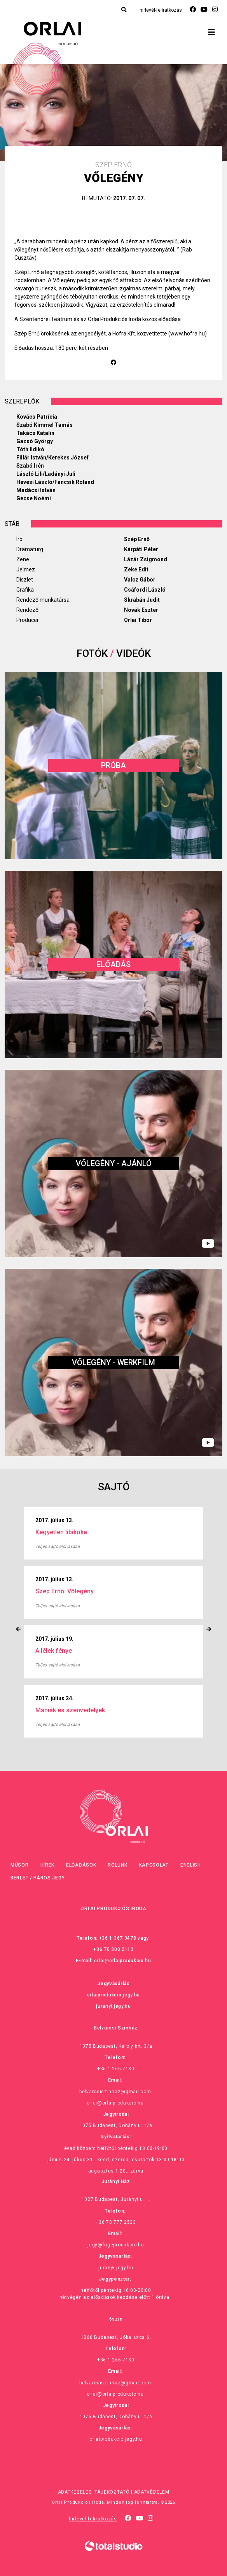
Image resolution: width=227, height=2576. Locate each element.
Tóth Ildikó (30, 449)
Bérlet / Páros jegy (37, 1878)
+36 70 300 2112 (113, 1949)
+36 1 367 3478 (117, 1938)
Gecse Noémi (33, 498)
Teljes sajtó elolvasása (57, 1546)
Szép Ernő (137, 539)
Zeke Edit (136, 569)
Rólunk (117, 1865)
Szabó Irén (30, 466)
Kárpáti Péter (141, 549)
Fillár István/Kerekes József (52, 457)
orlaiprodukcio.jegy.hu (113, 1995)
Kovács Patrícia (36, 417)
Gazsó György (34, 441)
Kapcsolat (154, 1865)
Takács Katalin (35, 433)
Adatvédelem (151, 2492)
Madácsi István (36, 490)
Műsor (19, 1865)
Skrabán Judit (142, 600)
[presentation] (18, 1629)
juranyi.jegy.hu (113, 2006)
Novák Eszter (141, 610)
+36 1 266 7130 (115, 2068)
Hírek (47, 1865)
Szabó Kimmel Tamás (44, 425)
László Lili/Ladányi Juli (45, 474)
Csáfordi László (145, 590)
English (190, 1865)
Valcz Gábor (139, 579)
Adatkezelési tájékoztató (94, 2492)
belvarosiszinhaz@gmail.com (115, 2091)
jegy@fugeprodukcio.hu (115, 2245)
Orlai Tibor (138, 620)
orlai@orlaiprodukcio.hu (122, 1960)
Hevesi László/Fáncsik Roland (55, 482)
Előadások (81, 1865)
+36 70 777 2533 (116, 2222)
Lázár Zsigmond (145, 559)
